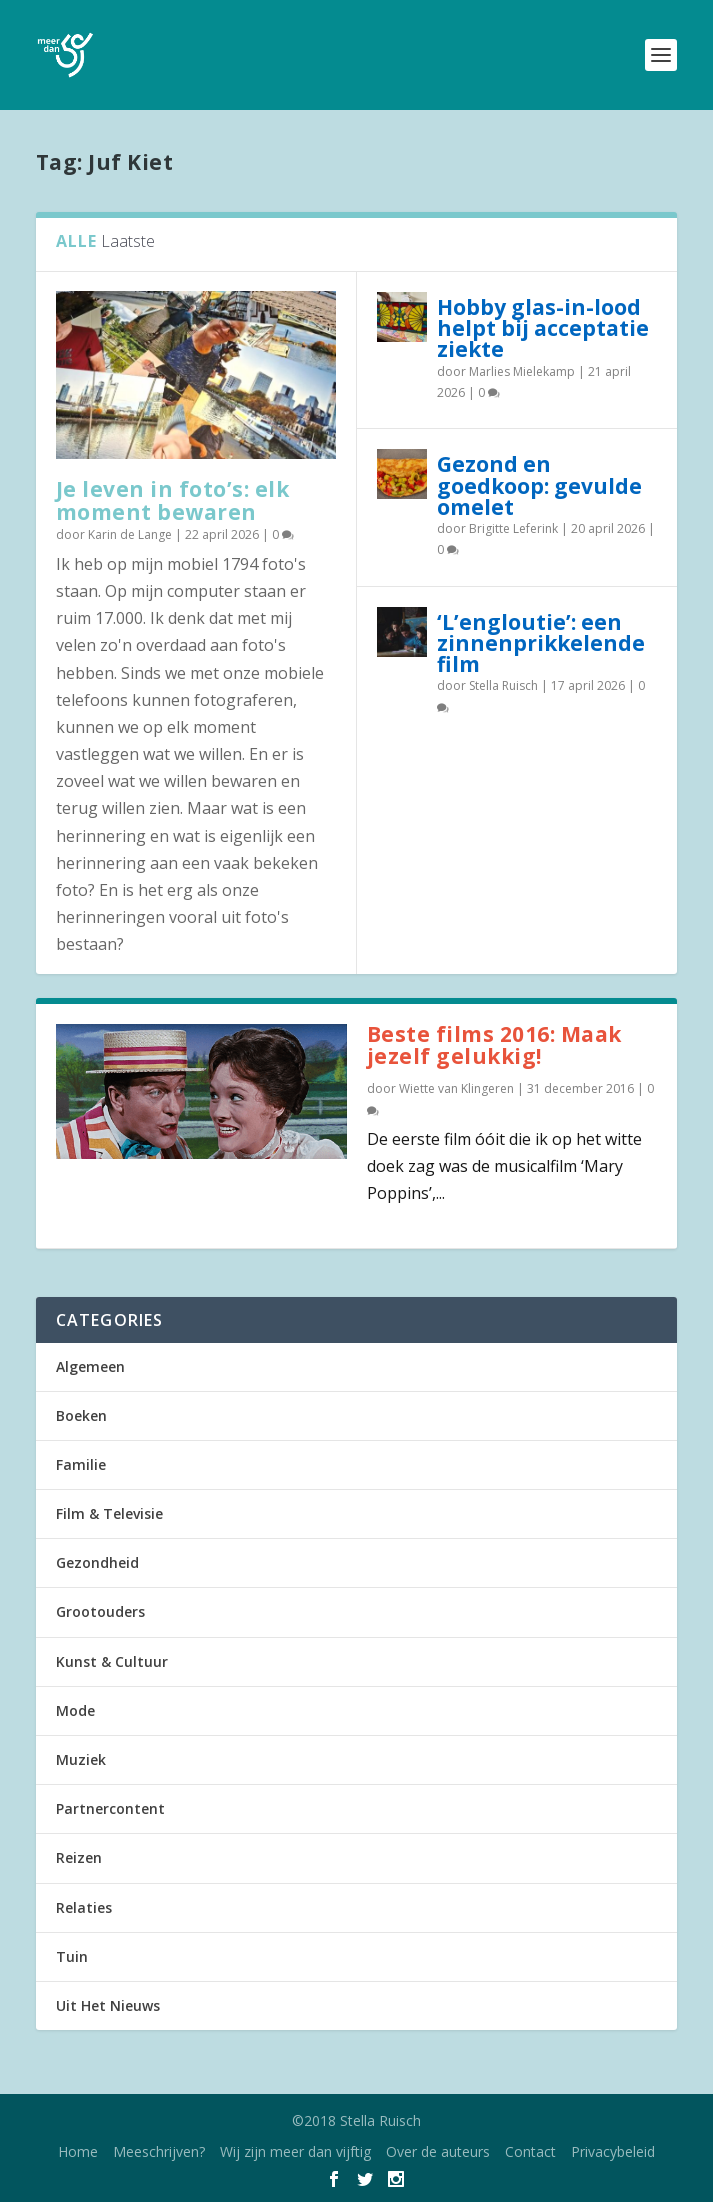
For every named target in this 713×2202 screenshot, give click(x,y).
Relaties (84, 1907)
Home (78, 2151)
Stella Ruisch (503, 685)
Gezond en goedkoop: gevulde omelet (539, 485)
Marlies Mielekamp (522, 371)
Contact (530, 2151)
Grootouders (100, 1611)
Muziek (81, 1759)
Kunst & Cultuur (112, 1661)
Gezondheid (97, 1562)
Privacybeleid (613, 2151)
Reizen (79, 1857)
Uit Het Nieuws (108, 2005)
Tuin (72, 1956)
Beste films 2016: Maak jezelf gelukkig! (494, 1045)
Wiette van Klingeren (456, 1088)
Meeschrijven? (159, 2151)
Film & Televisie (109, 1513)
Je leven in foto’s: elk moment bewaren (173, 500)
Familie (81, 1464)
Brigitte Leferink (513, 528)
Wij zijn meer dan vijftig (295, 2151)
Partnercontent (110, 1808)
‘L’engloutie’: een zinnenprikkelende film (541, 643)
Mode (75, 1710)
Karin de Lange (130, 534)
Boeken (81, 1415)
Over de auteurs (438, 2151)
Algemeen (90, 1366)
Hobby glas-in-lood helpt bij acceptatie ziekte (543, 328)
